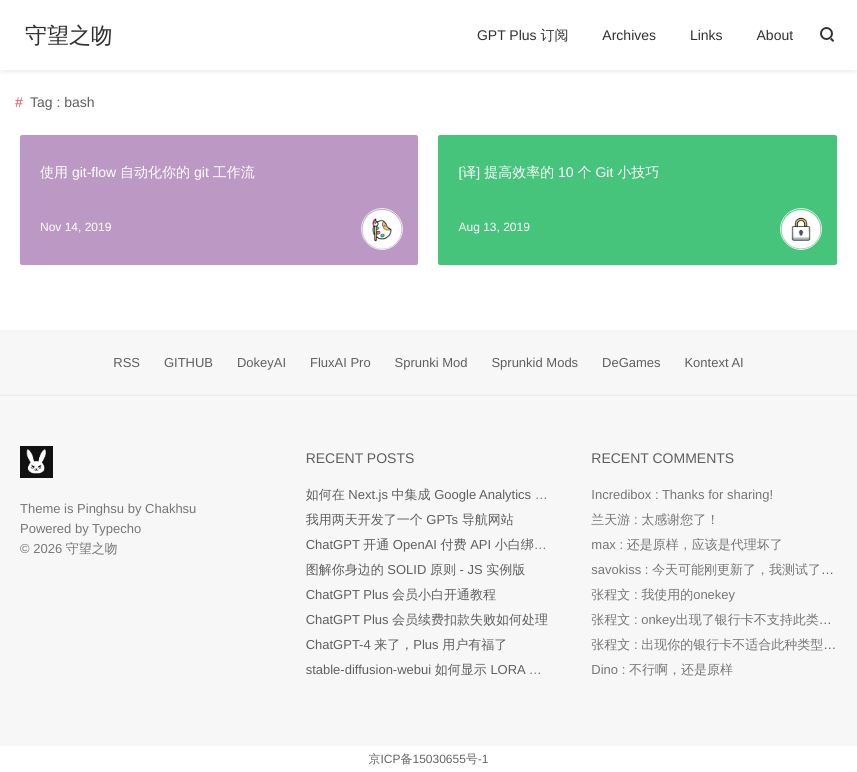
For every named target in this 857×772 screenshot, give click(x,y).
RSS (126, 362)
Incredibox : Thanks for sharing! (682, 494)
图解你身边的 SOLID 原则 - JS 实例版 (416, 569)
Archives (629, 35)
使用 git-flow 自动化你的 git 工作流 (147, 172)
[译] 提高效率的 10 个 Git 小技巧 (558, 172)
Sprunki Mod (431, 362)
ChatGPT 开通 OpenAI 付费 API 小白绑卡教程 (439, 544)
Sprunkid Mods (534, 362)
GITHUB (188, 362)
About (775, 35)
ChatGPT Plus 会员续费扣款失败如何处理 (427, 619)
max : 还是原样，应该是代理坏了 (686, 544)
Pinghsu (100, 508)
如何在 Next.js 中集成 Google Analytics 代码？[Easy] (458, 494)
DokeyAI (261, 362)
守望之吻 (69, 36)
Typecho (116, 528)
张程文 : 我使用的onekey (663, 594)
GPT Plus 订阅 (523, 35)
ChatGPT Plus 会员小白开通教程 (401, 594)
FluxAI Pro (340, 362)
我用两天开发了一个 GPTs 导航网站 (410, 519)
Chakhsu (170, 508)
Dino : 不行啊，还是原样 (662, 669)
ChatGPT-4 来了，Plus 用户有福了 (407, 644)
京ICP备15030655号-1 (428, 759)
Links (706, 35)
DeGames (631, 362)
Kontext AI (713, 362)
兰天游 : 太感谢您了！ (655, 519)
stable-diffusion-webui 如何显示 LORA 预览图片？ (450, 669)
